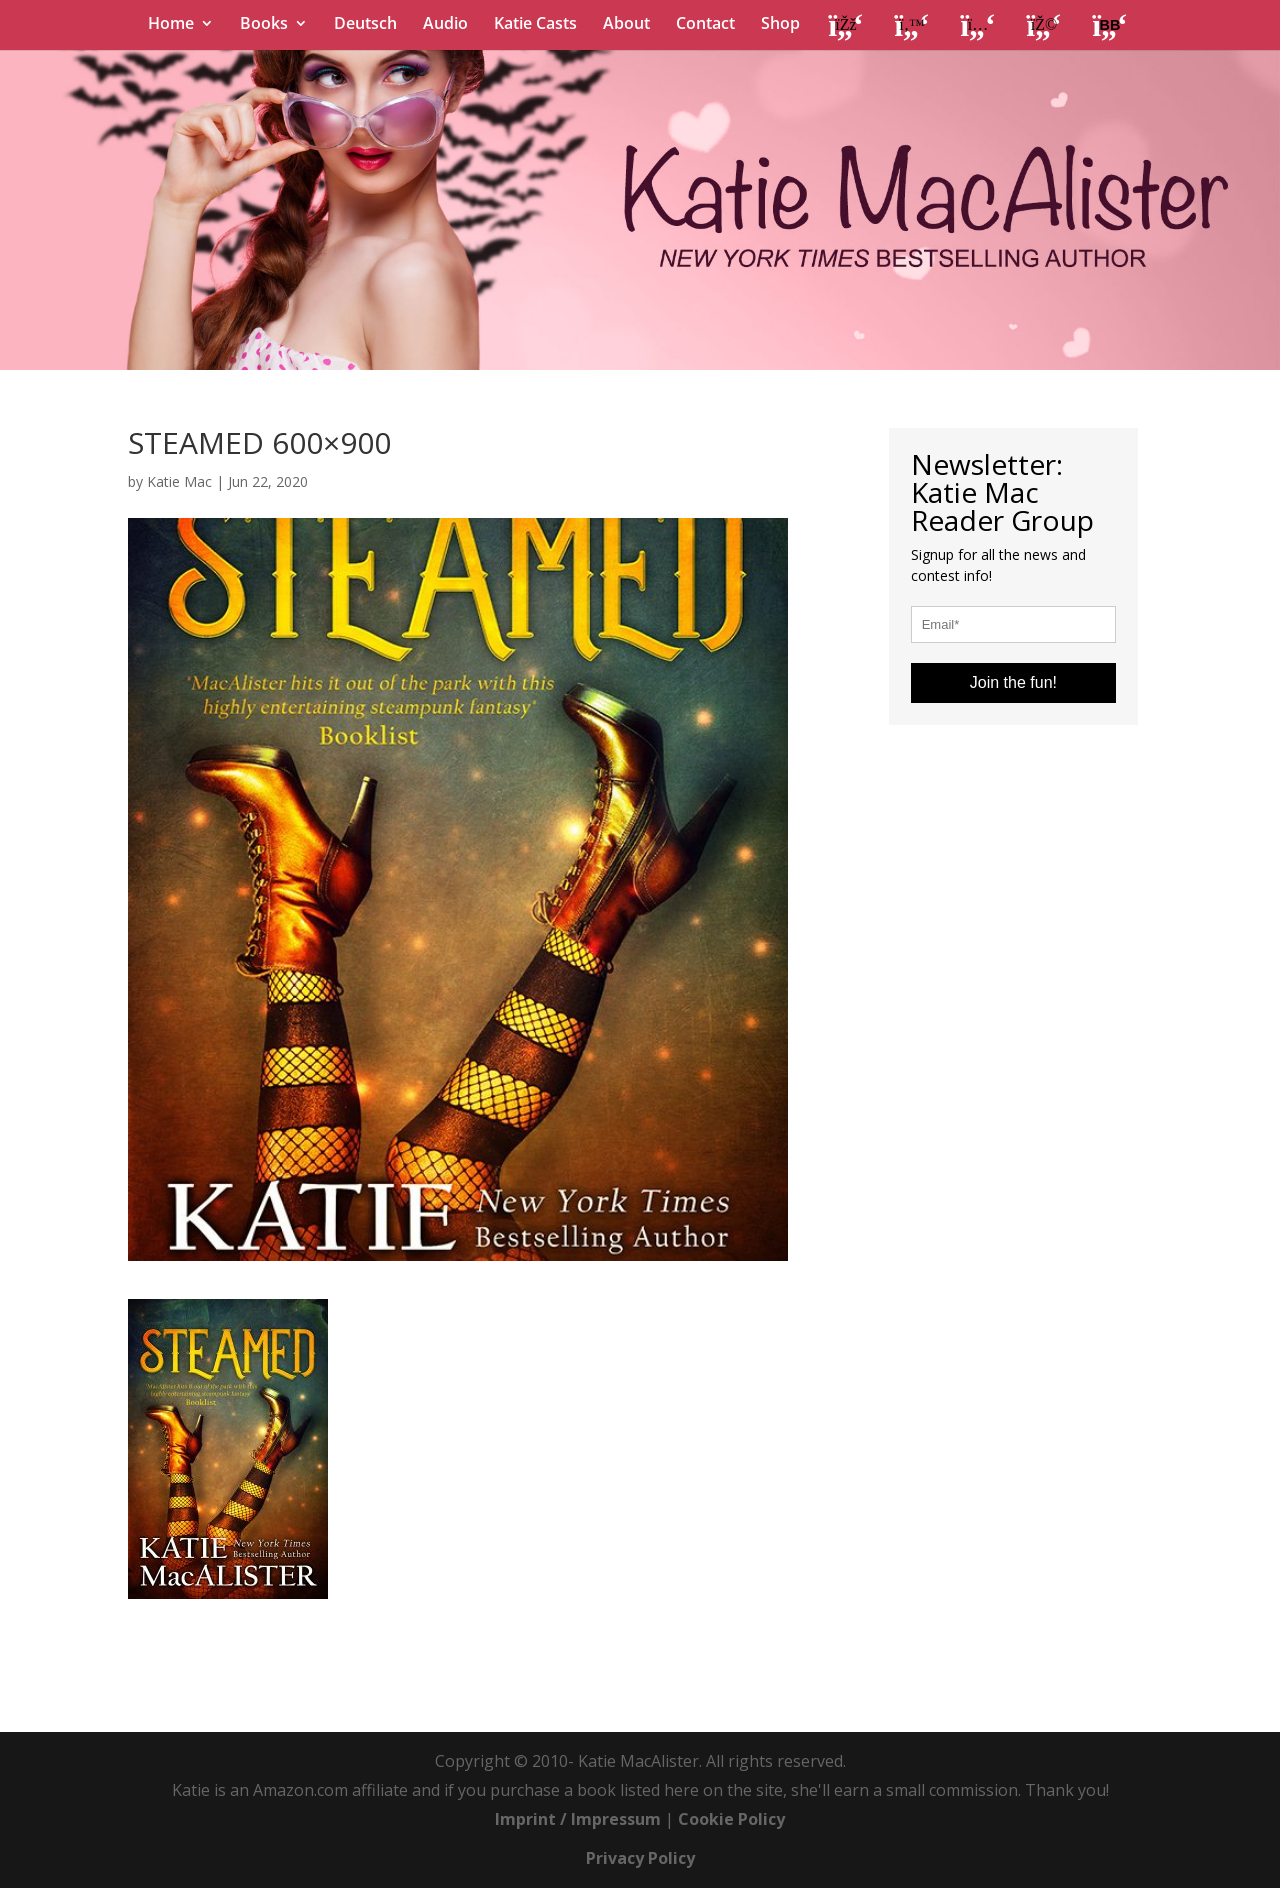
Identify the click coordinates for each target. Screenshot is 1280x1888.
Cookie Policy (731, 1819)
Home (171, 25)
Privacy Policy (640, 1858)
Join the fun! (1013, 682)
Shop (780, 25)
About (626, 25)
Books (264, 25)
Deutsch (365, 25)
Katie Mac (179, 481)
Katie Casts (535, 25)
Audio (445, 25)
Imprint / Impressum (578, 1819)
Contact (705, 25)
